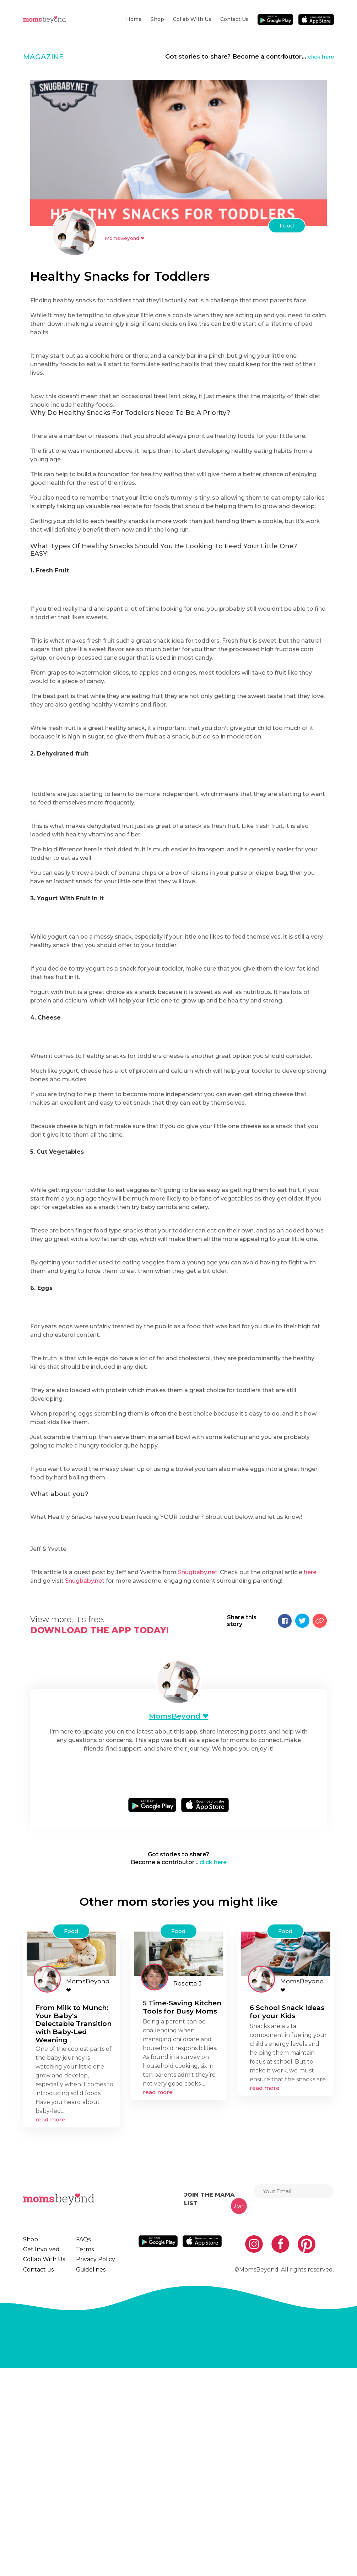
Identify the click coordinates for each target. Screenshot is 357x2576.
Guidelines (85, 2474)
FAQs (79, 2434)
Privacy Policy (90, 2461)
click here (319, 56)
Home (134, 19)
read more (50, 2314)
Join (239, 2400)
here (310, 1761)
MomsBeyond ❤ (128, 238)
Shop (157, 19)
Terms (80, 2447)
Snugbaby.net (197, 1761)
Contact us (234, 19)
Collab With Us (192, 19)
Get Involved (39, 2447)
